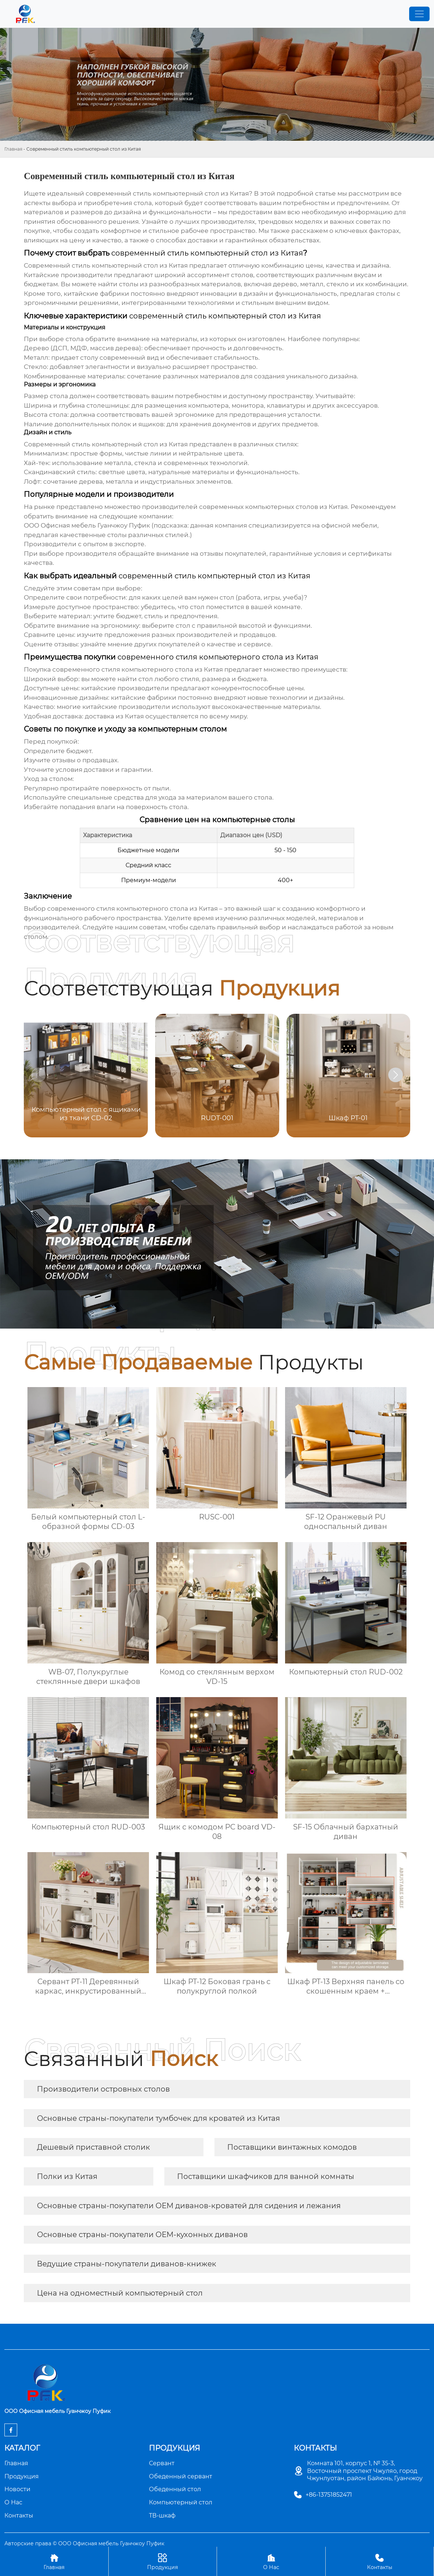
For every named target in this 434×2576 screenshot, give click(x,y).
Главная (13, 149)
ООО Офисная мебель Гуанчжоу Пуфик (87, 525)
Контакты (380, 2561)
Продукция (163, 2561)
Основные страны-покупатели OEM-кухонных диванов (142, 2234)
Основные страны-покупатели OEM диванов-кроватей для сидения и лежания (189, 2205)
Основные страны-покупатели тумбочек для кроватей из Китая (158, 2118)
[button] (395, 1075)
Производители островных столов (103, 2089)
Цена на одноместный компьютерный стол (120, 2293)
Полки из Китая (67, 2176)
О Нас (271, 2561)
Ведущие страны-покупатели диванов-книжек (126, 2263)
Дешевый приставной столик (93, 2147)
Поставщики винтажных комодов (292, 2147)
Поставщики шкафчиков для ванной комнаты (265, 2176)
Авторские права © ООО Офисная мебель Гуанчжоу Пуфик (84, 2543)
